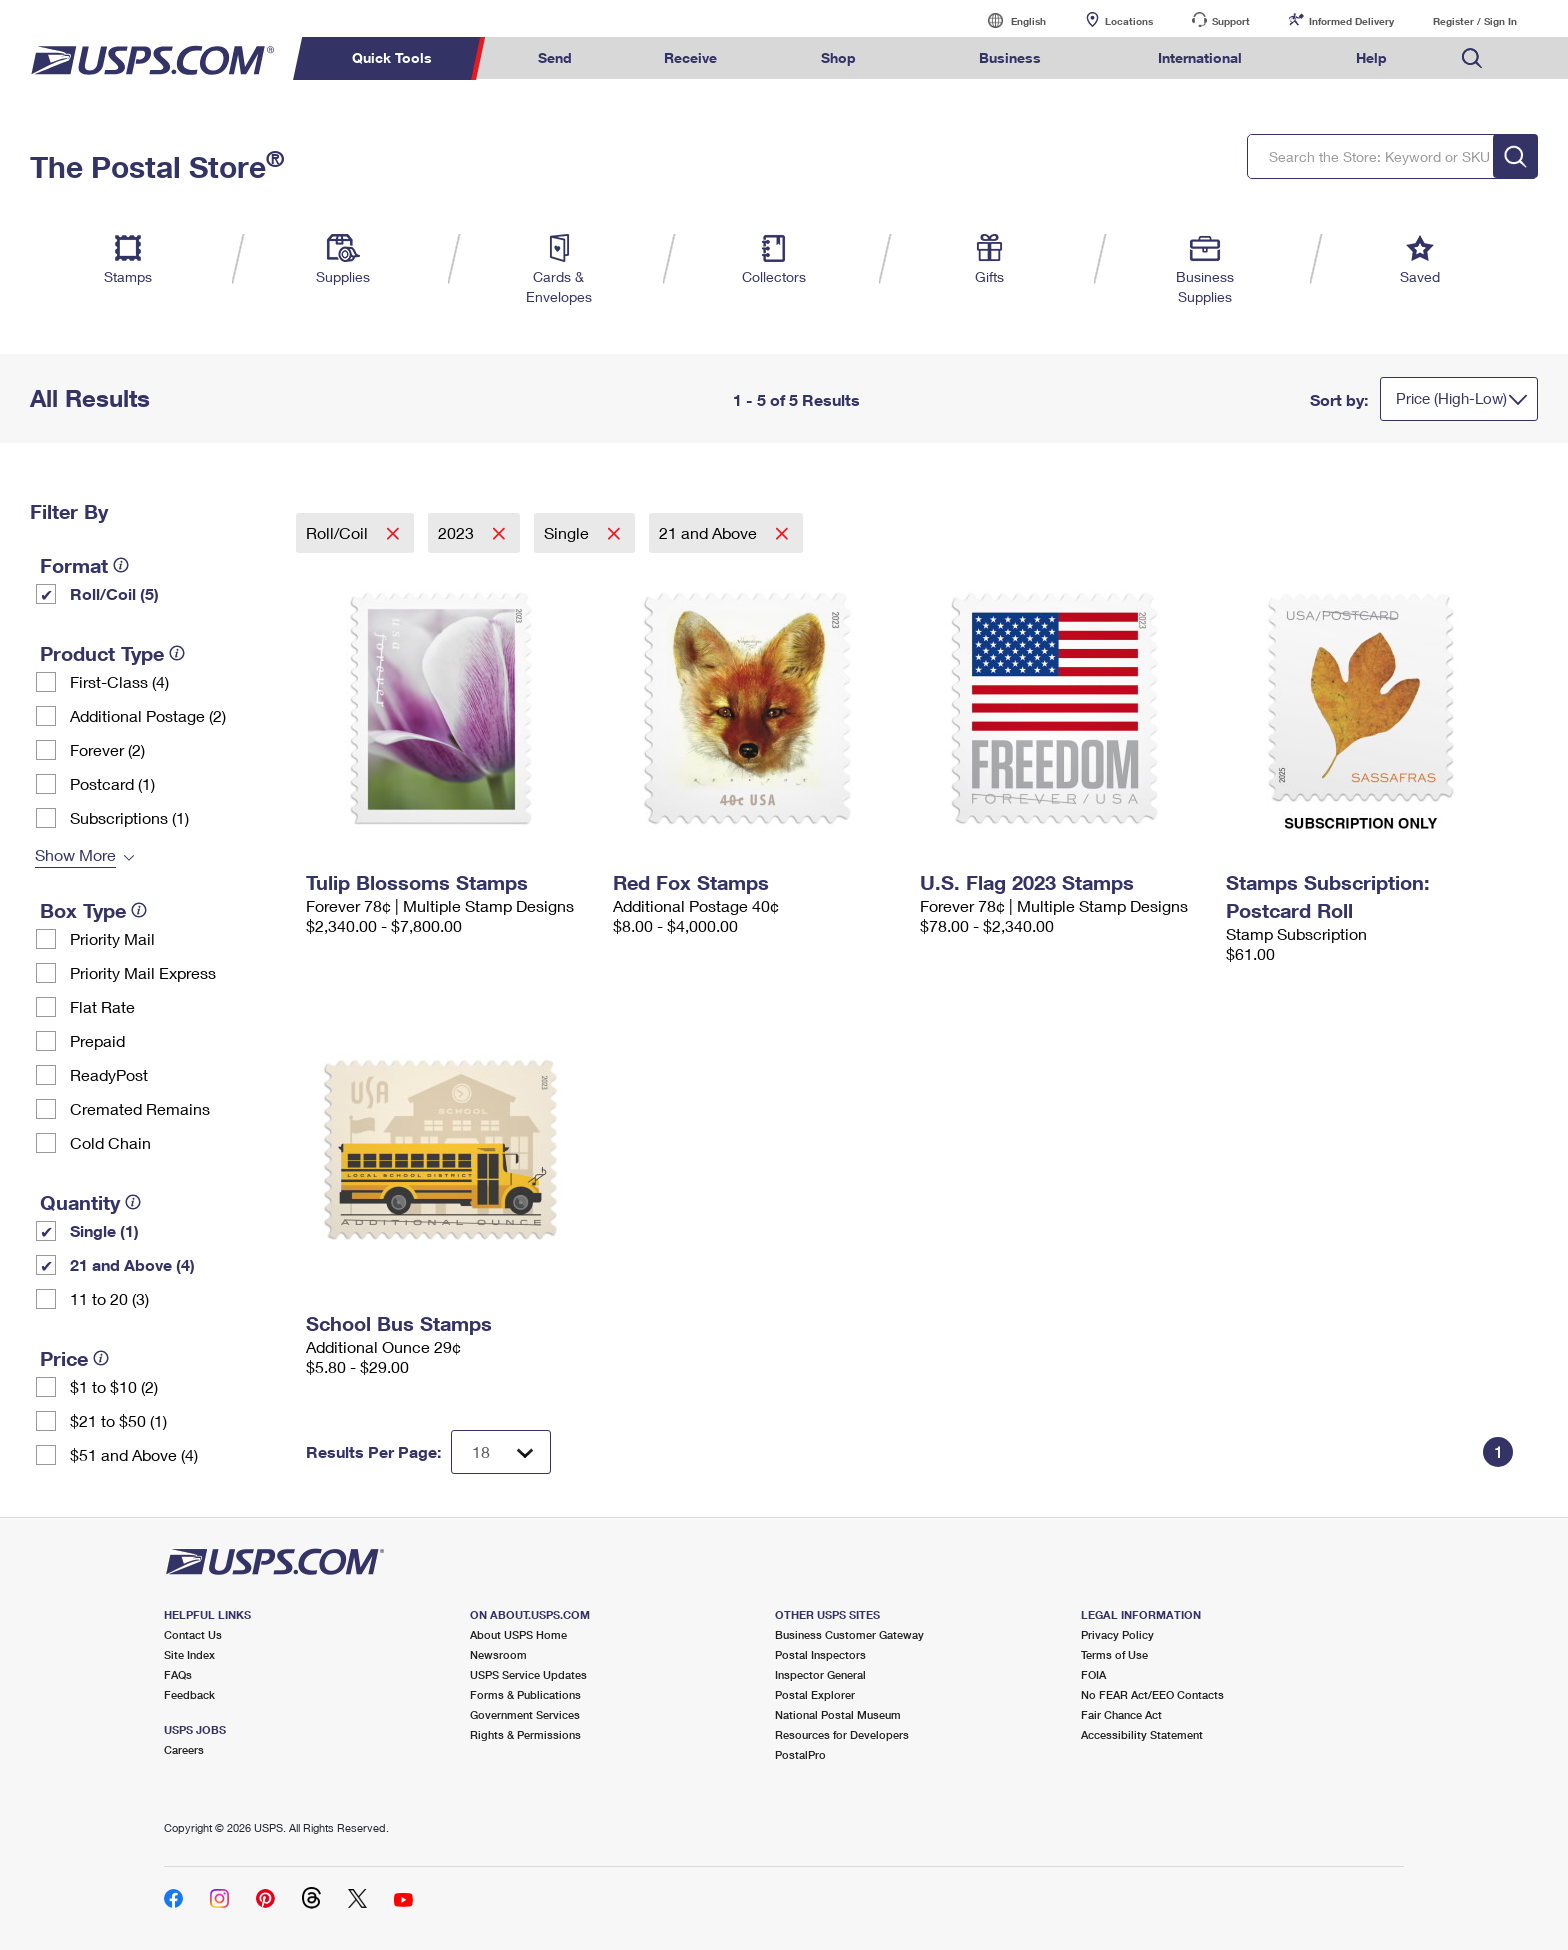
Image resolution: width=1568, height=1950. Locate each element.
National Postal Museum (838, 1714)
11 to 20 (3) (109, 1298)
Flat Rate (102, 1006)
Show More (75, 854)
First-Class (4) (119, 681)
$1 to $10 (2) (114, 1386)
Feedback (189, 1694)
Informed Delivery (1351, 21)
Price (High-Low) (1451, 398)
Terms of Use (1114, 1654)
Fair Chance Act (1121, 1714)
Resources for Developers (842, 1734)
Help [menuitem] (1371, 57)
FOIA (1093, 1674)
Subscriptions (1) (129, 817)
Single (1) (104, 1230)
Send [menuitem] (555, 57)
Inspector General (820, 1674)
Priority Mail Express (143, 972)
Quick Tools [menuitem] (392, 57)
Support (1231, 21)
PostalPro (800, 1754)
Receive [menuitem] (690, 57)
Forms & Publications (525, 1694)
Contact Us (193, 1634)
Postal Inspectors (820, 1654)
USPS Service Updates (528, 1674)
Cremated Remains (140, 1108)
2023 (458, 532)
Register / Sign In (1475, 21)
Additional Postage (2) (148, 715)
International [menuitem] (1200, 57)
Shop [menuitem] (838, 57)
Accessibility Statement (1142, 1734)
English (1008, 20)
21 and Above (710, 532)
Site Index (189, 1654)
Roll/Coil (339, 532)
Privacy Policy (1117, 1634)
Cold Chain (110, 1142)
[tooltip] (121, 565)
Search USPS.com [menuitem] (1472, 58)
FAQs (178, 1674)
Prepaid (97, 1040)
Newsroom (498, 1654)
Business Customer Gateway (849, 1634)
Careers (184, 1749)
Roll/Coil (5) (114, 593)
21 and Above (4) (132, 1264)
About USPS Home (518, 1634)
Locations (1129, 21)
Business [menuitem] (1010, 57)
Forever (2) (107, 749)
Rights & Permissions (525, 1734)
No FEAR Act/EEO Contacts (1152, 1694)
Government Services (525, 1714)
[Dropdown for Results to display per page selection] (501, 1452)
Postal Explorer (815, 1694)
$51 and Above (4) (134, 1454)
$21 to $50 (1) (118, 1420)
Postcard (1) (112, 783)
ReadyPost (109, 1074)
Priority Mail (112, 938)
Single (568, 532)
